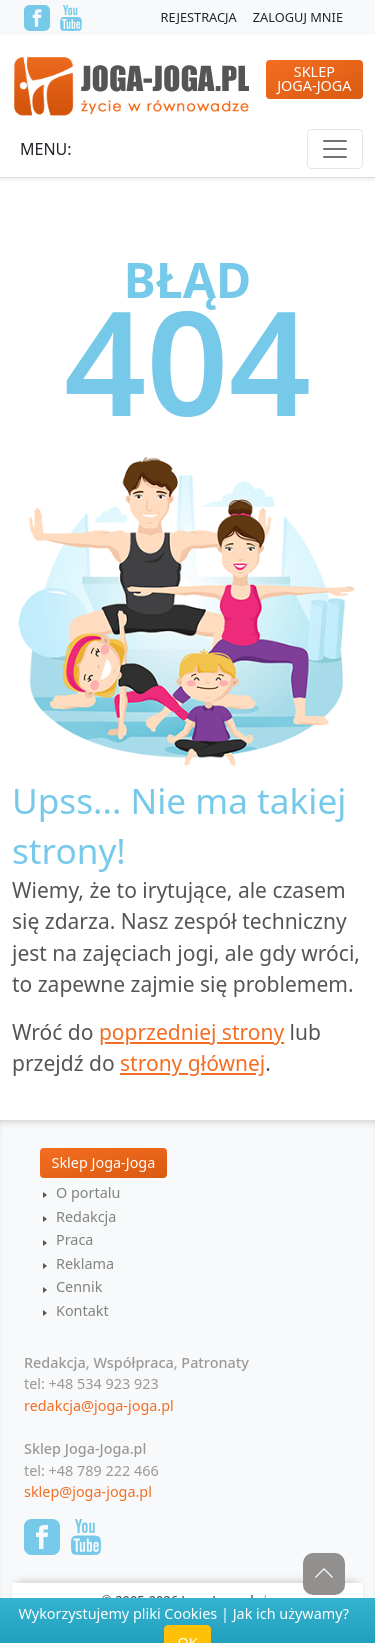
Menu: (46, 149)
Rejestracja (199, 17)
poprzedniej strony (191, 1032)
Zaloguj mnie (298, 17)
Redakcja (86, 1216)
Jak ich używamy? (291, 1613)
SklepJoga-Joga (314, 78)
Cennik (79, 1286)
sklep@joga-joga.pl (88, 1491)
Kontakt (82, 1310)
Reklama (85, 1263)
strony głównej (192, 1063)
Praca (74, 1239)
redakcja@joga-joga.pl (99, 1405)
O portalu (88, 1192)
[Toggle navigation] (335, 149)
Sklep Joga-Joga (104, 1162)
